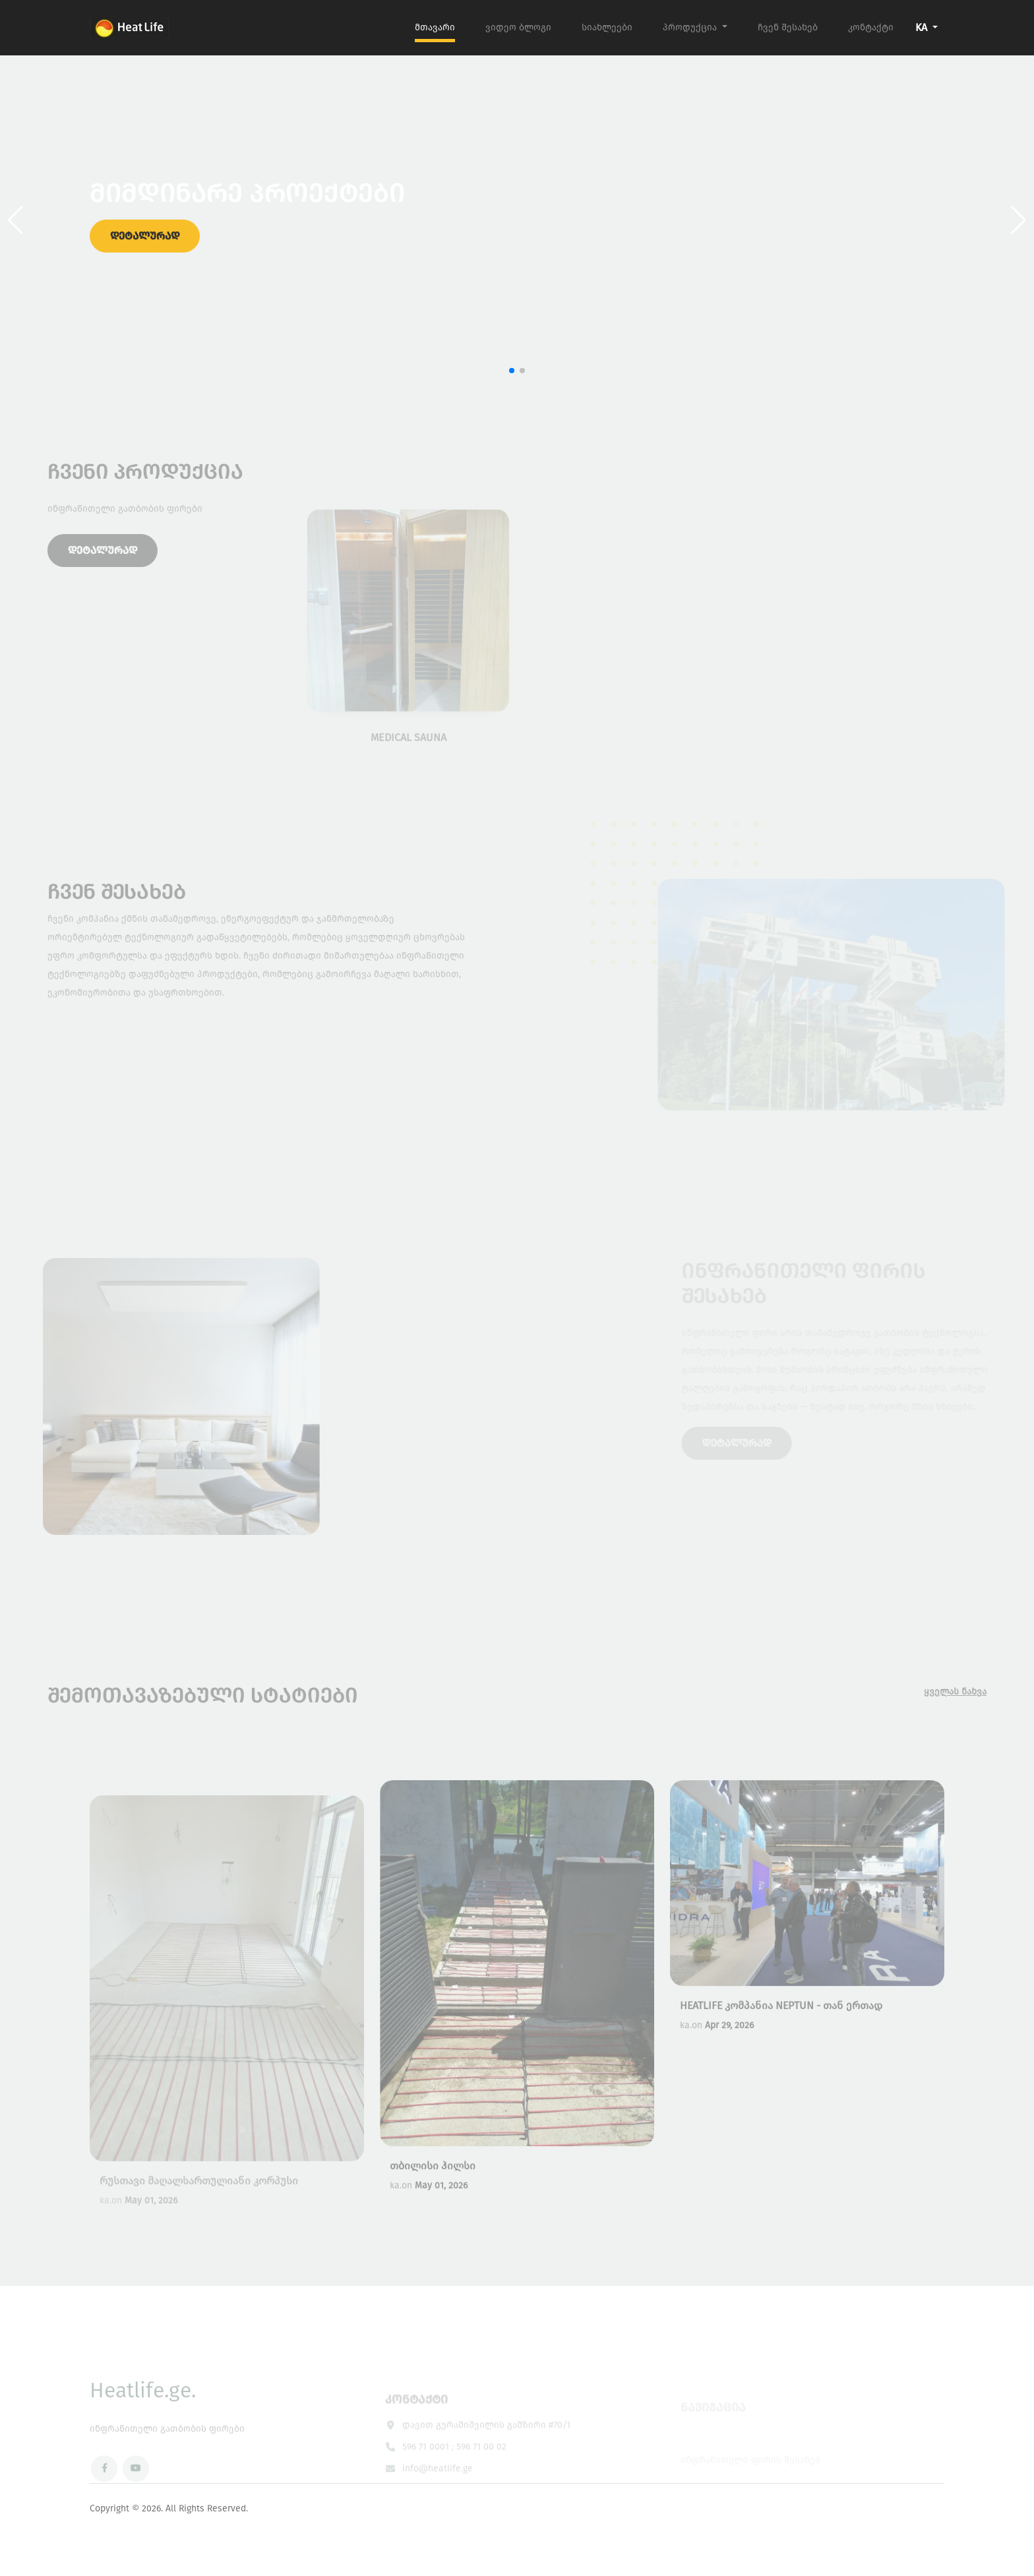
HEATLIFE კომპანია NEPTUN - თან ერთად (781, 2031)
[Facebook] (104, 2489)
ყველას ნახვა (976, 1691)
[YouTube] (136, 2489)
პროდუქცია (691, 27)
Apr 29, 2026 (729, 2052)
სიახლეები (607, 27)
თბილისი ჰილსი (432, 2192)
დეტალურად (144, 245)
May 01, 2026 (441, 2212)
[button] (1018, 220)
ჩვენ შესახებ (788, 27)
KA (922, 27)
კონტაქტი (871, 27)
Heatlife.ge (143, 2411)
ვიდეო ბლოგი (518, 27)
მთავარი (435, 27)
